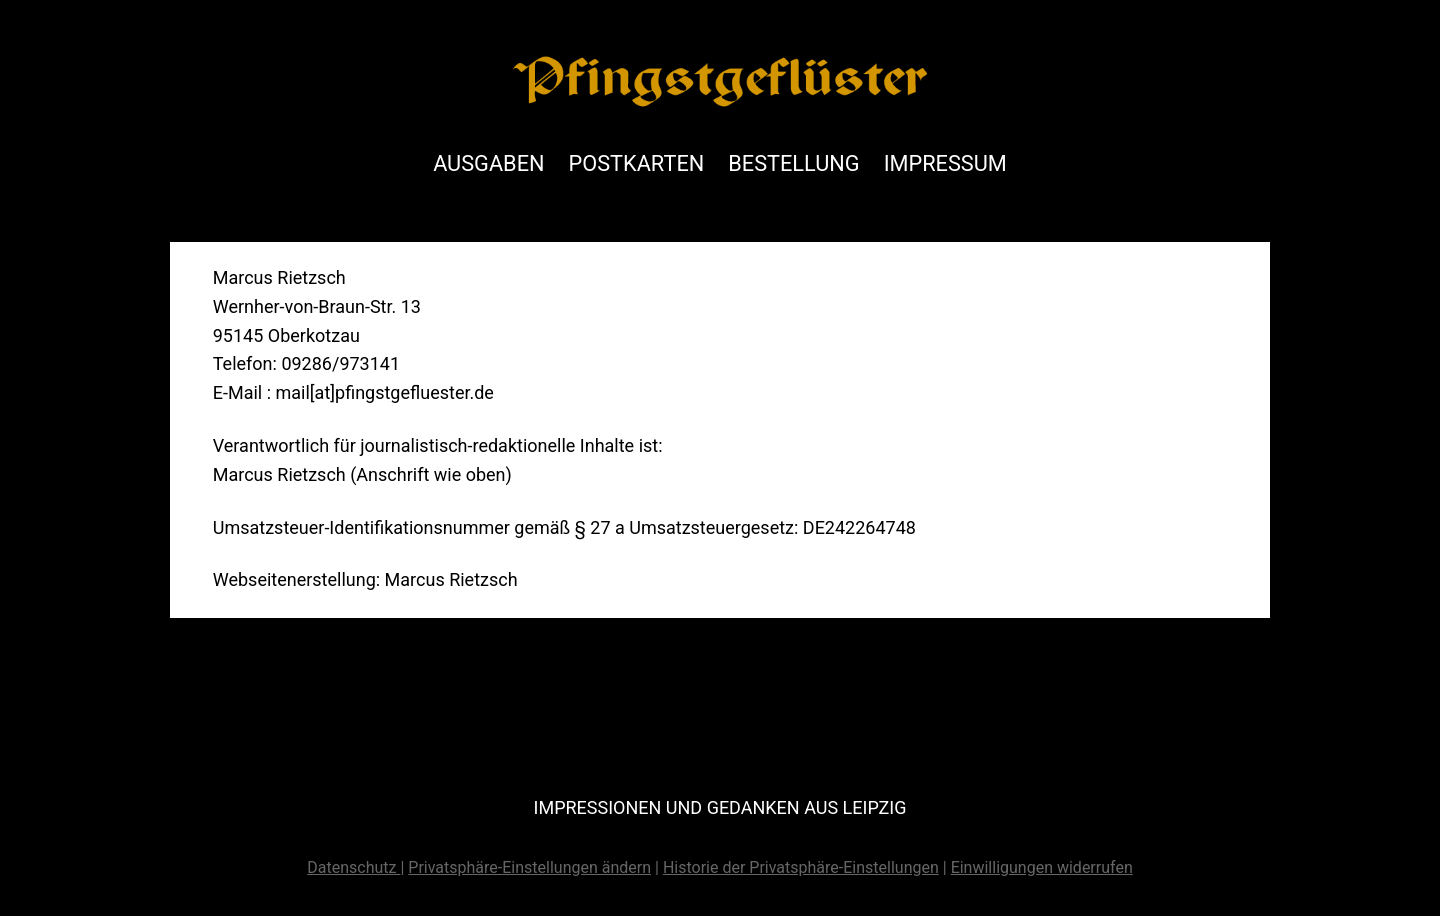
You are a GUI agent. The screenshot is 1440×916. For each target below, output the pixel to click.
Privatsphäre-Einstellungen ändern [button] (529, 867)
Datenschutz (353, 867)
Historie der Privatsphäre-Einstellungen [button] (801, 867)
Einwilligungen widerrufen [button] (1042, 867)
